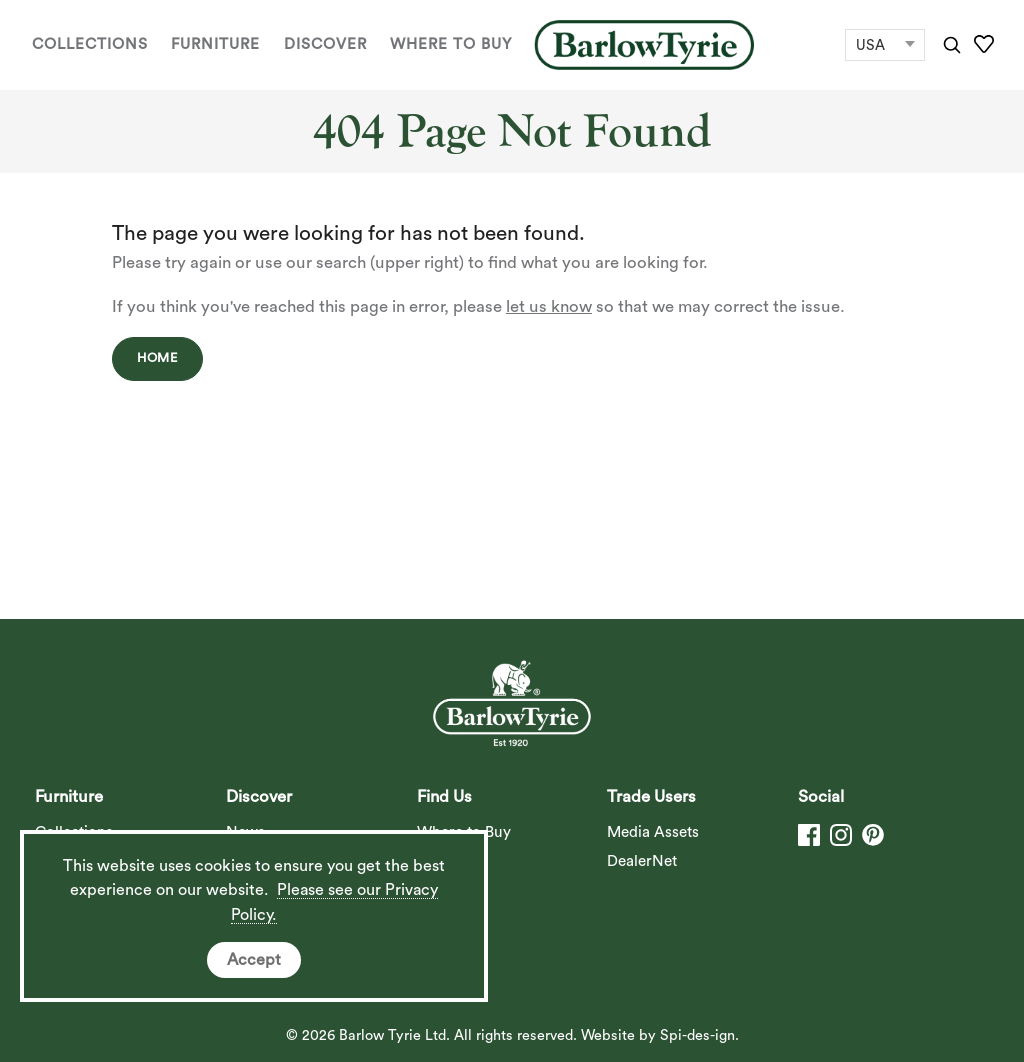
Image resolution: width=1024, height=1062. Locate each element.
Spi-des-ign (697, 1035)
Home (157, 358)
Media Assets (653, 832)
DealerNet (642, 861)
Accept (254, 960)
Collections (90, 44)
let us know (549, 306)
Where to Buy (451, 44)
